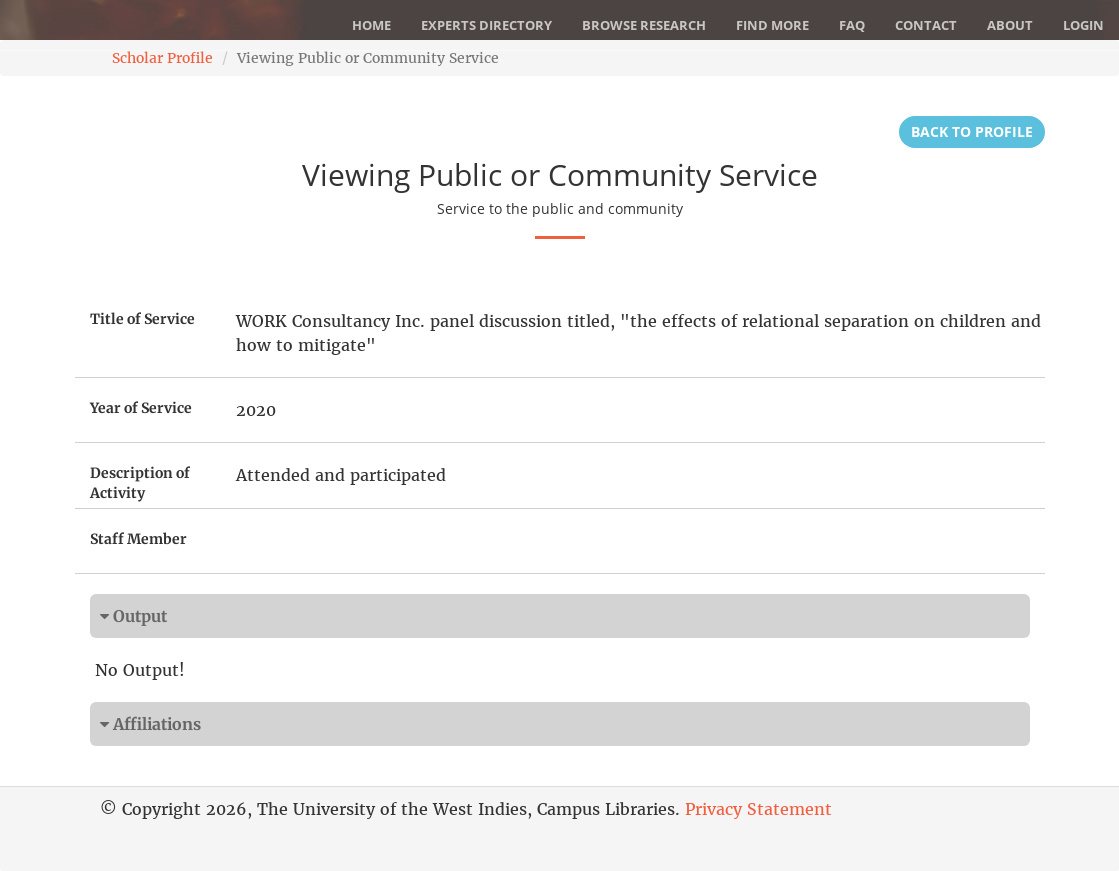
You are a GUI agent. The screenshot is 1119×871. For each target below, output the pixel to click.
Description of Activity (140, 483)
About (1010, 25)
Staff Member (138, 539)
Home (371, 25)
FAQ (852, 25)
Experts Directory (486, 25)
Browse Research (644, 25)
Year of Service (141, 408)
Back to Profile (972, 131)
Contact (926, 25)
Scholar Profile (162, 58)
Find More (772, 25)
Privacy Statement (758, 809)
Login (1083, 25)
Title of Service (142, 319)
